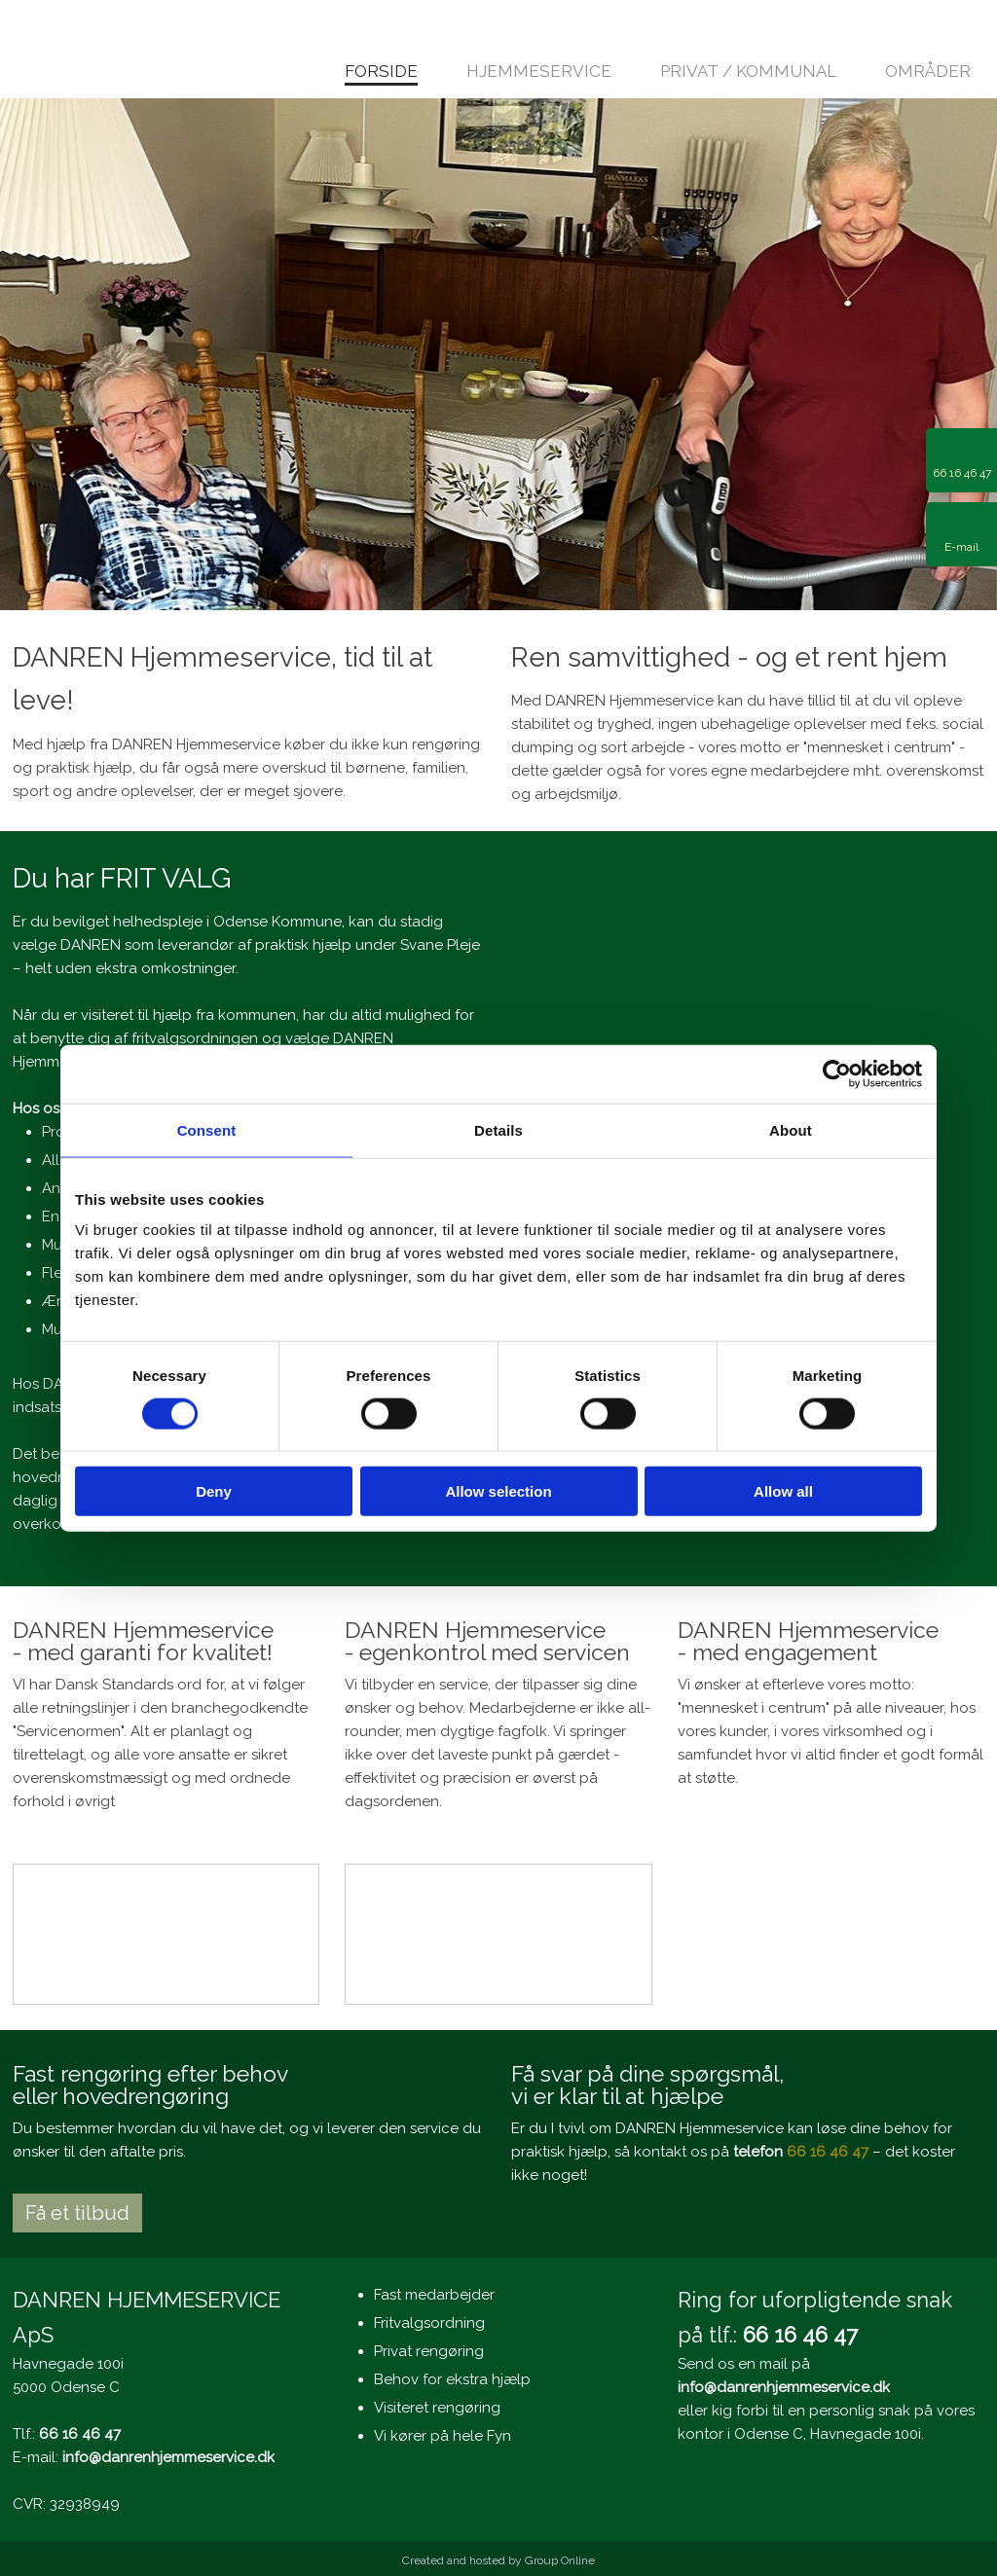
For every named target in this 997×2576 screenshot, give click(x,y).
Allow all (783, 1491)
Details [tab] (498, 1129)
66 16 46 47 (827, 2151)
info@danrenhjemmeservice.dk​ (168, 2457)
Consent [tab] (207, 1129)
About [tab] (790, 1129)
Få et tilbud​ (77, 2213)
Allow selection (498, 1491)
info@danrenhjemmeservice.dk (784, 2387)
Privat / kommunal (748, 72)
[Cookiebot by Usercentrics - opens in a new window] (837, 1073)
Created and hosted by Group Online (498, 2560)
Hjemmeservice (538, 72)
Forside (381, 72)
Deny (214, 1491)
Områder (928, 72)
